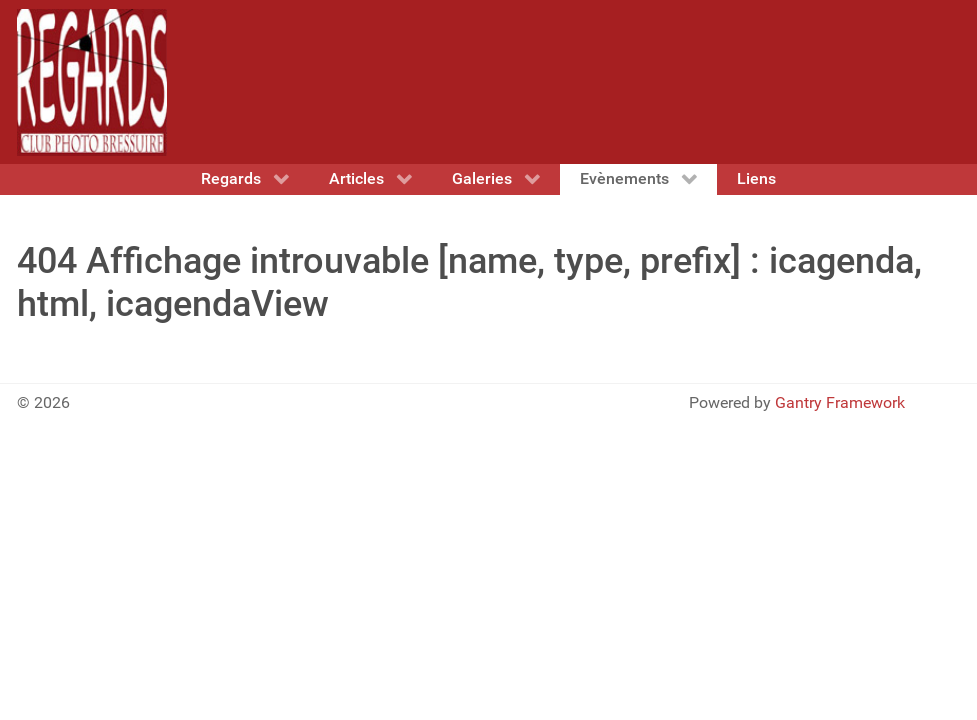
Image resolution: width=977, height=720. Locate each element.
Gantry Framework (840, 402)
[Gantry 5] (92, 82)
